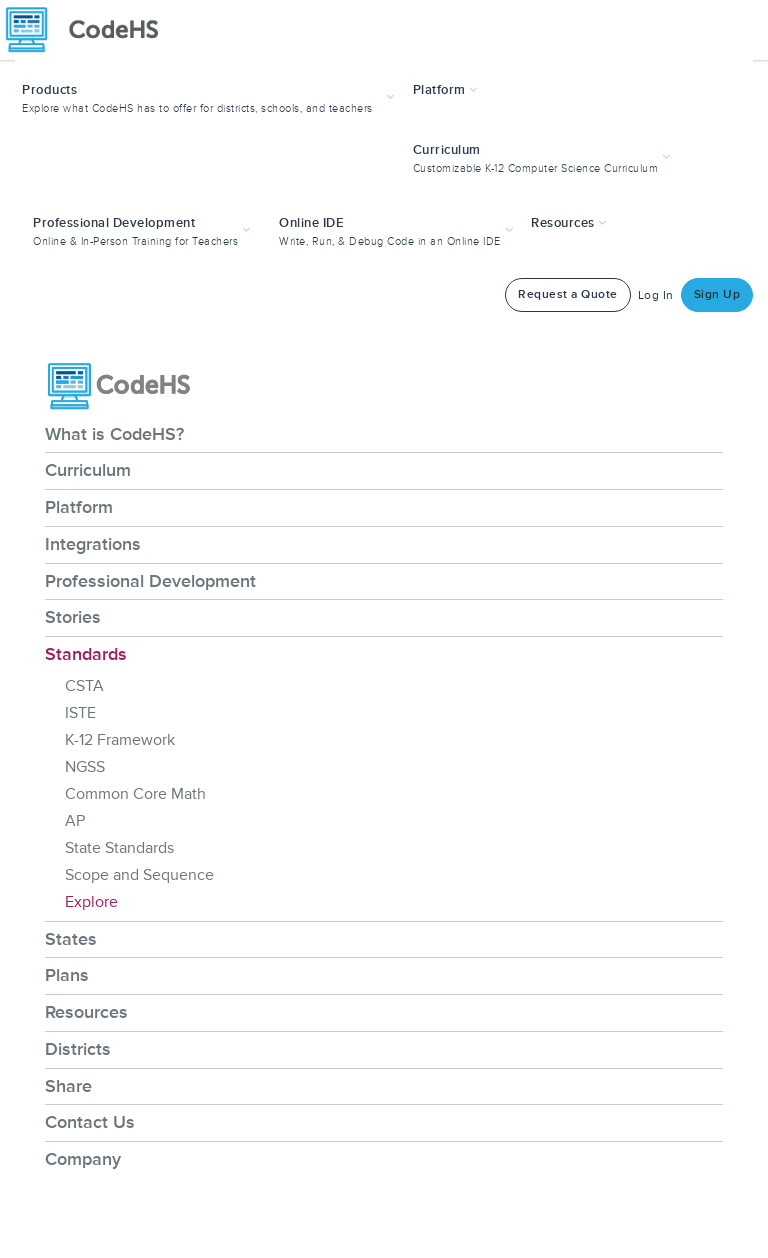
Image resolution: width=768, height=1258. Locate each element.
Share (68, 1086)
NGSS (85, 767)
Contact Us (90, 1122)
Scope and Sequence (139, 875)
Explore (91, 902)
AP (75, 821)
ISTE (80, 713)
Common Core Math (135, 794)
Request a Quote (568, 294)
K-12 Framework (120, 740)
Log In (656, 295)
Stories (73, 617)
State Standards (119, 848)
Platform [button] (445, 90)
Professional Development (150, 581)
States (71, 939)
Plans (67, 975)
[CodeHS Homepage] (90, 30)
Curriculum (88, 470)
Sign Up (717, 294)
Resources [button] (569, 223)
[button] (210, 96)
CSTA (84, 686)
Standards (86, 654)
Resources (86, 1012)
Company (83, 1159)
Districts (78, 1049)
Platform (79, 507)
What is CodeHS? (114, 434)
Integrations (93, 544)
